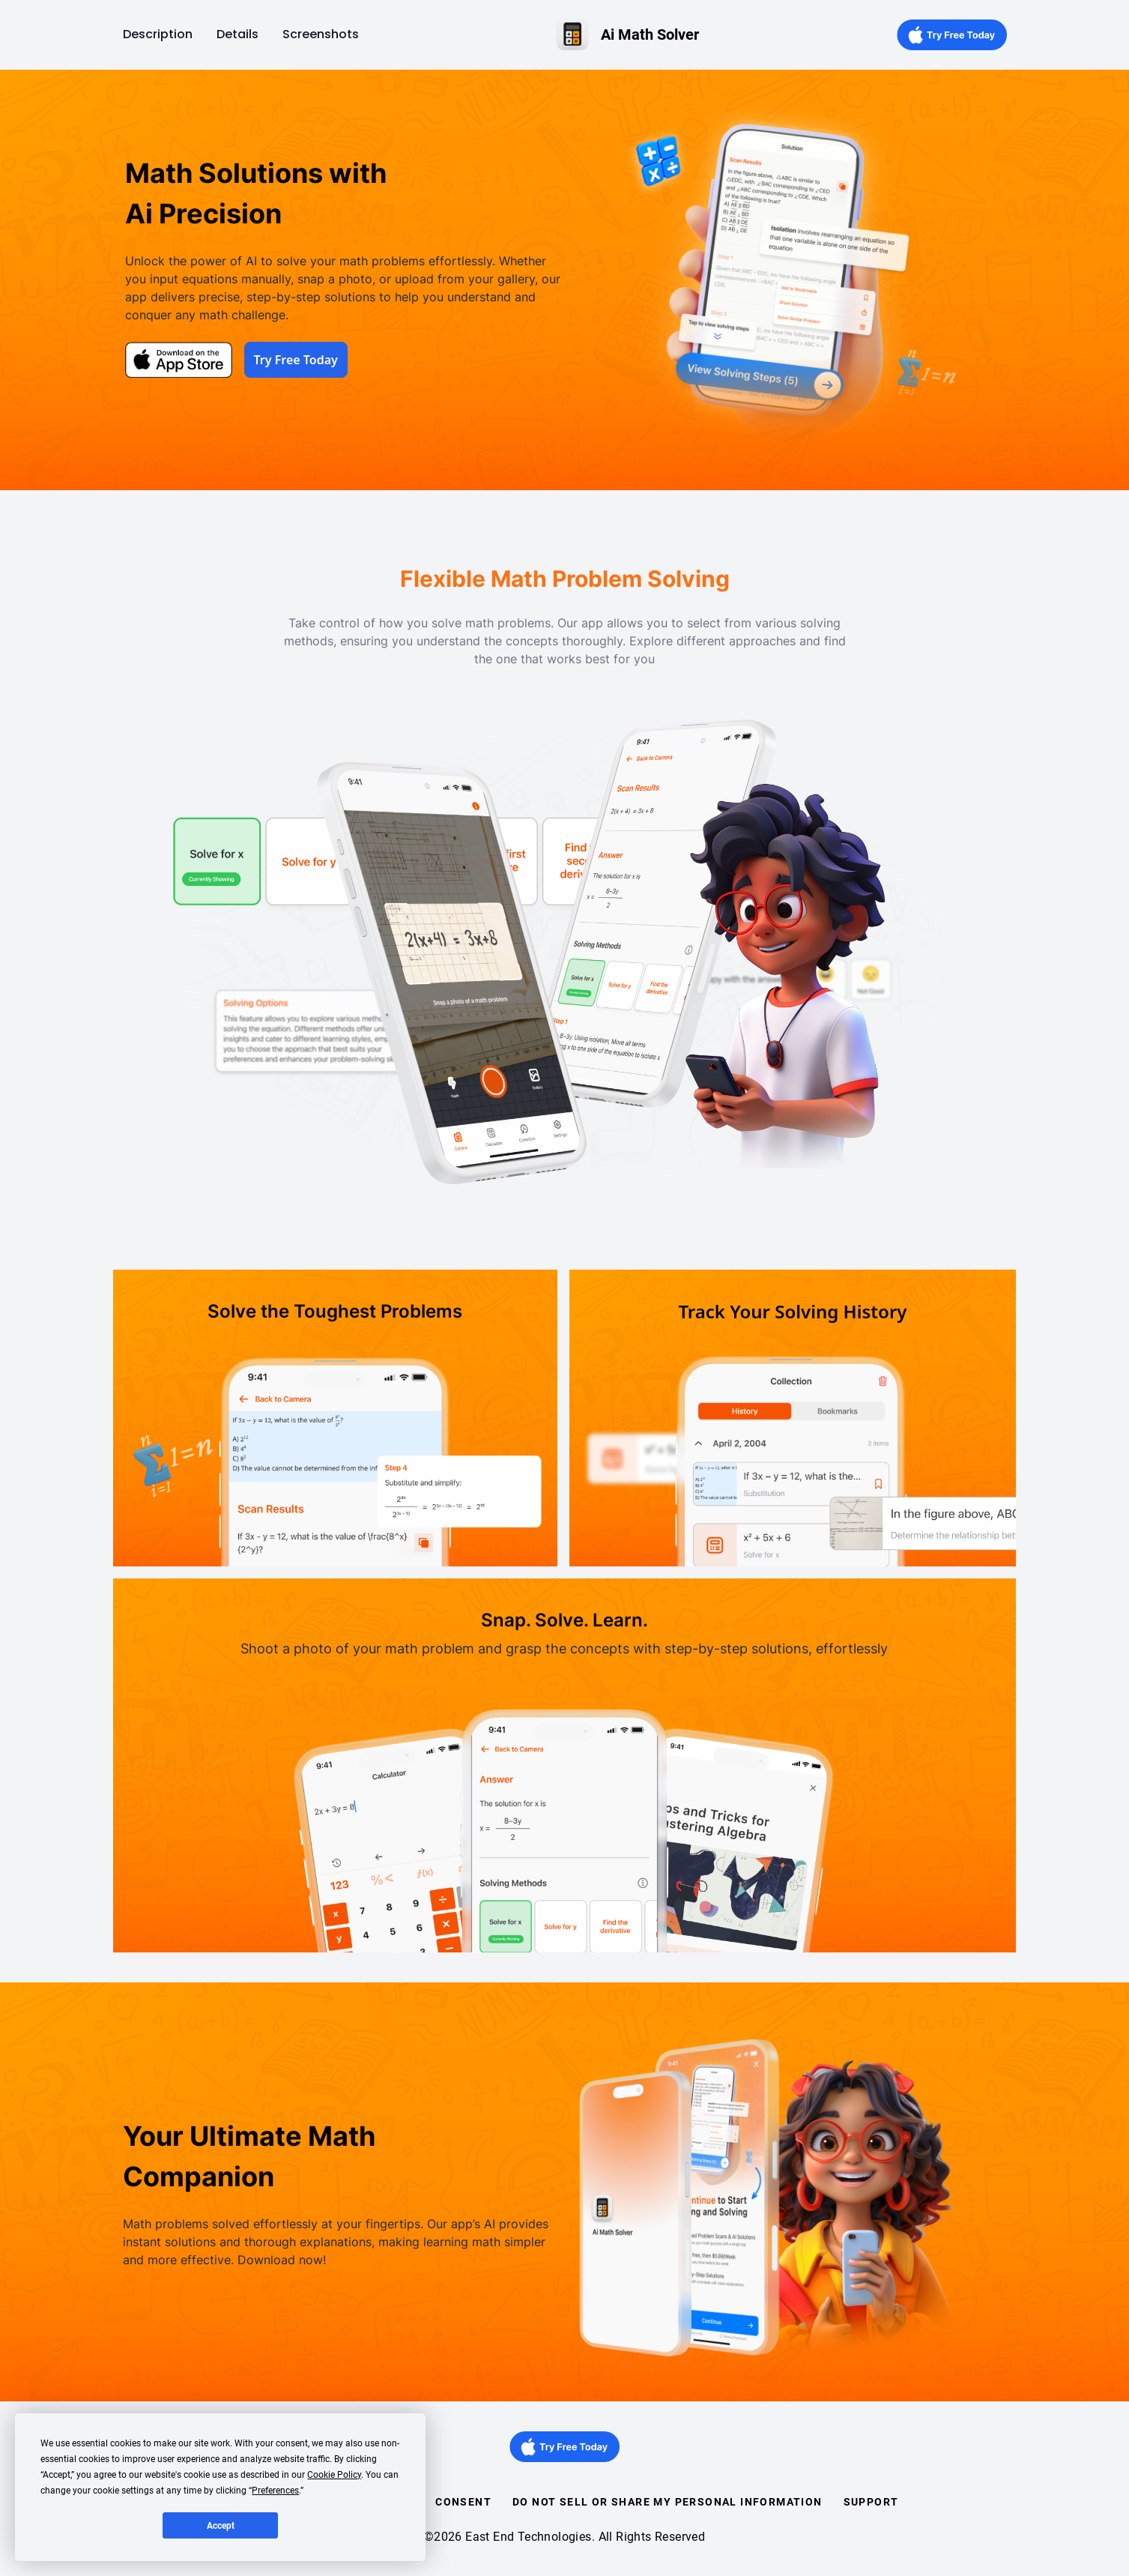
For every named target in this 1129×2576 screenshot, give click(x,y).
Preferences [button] (275, 2490)
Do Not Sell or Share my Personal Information (667, 2502)
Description (158, 34)
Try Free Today (296, 360)
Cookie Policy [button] (334, 2475)
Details (237, 34)
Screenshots (320, 34)
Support (871, 2502)
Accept (220, 2526)
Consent (463, 2502)
